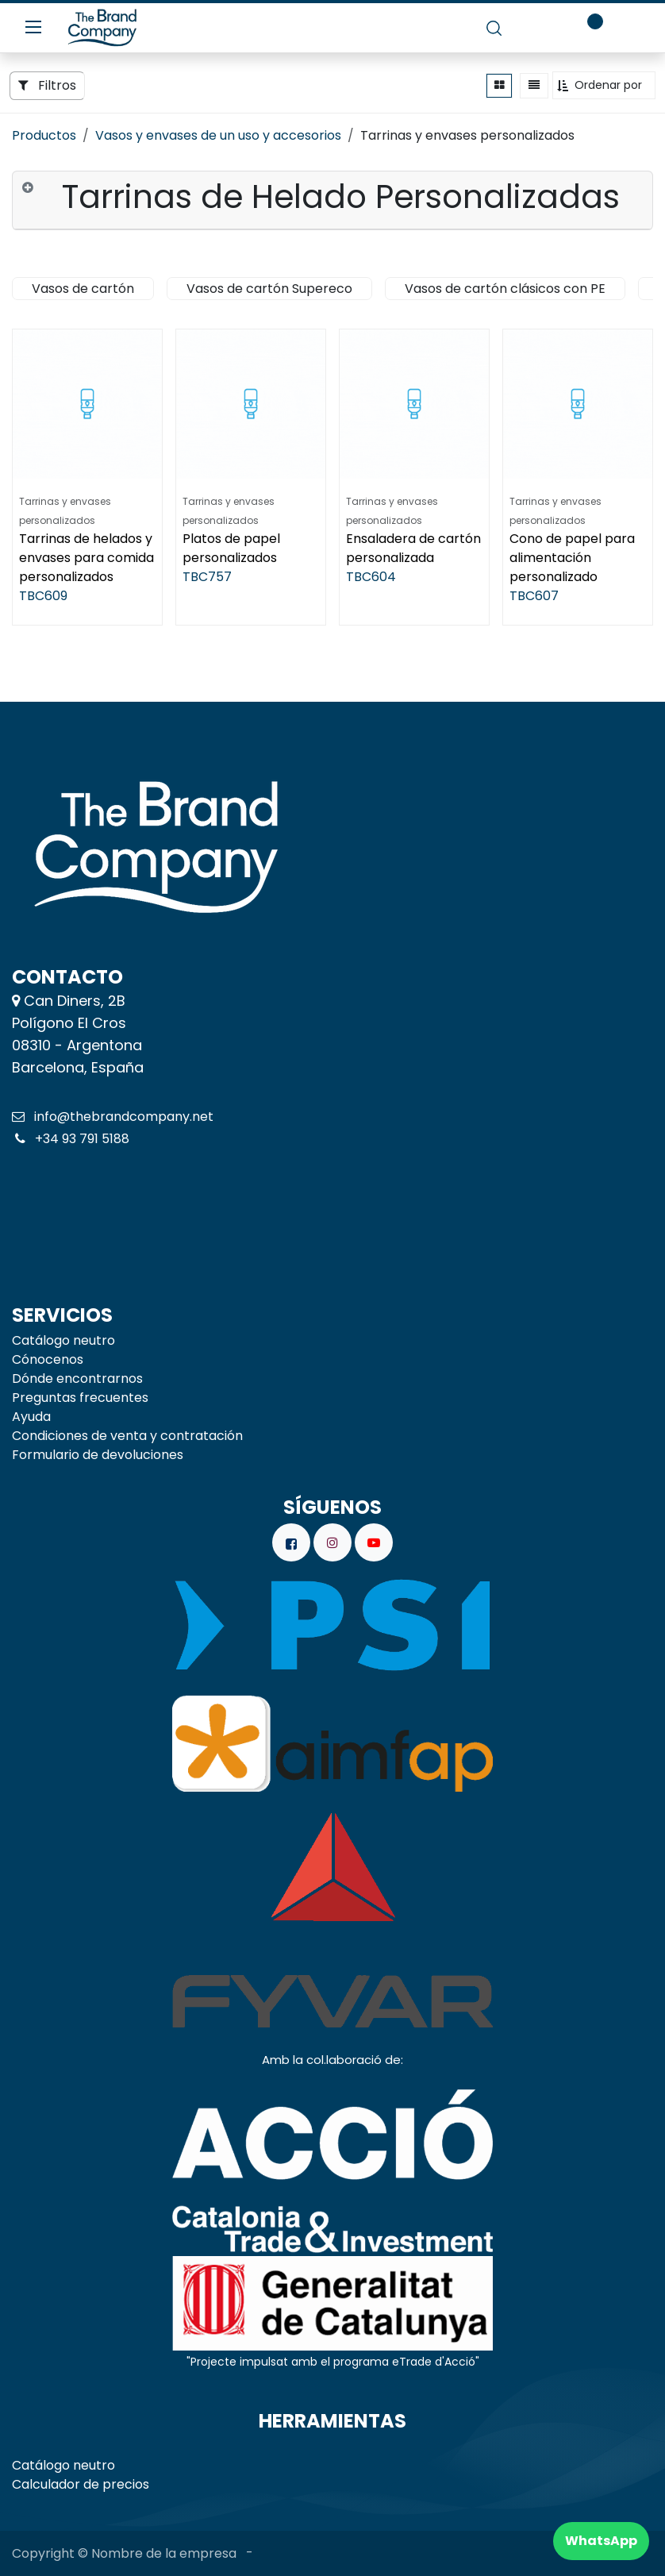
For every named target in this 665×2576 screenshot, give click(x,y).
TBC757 (207, 577)
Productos (44, 135)
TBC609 (43, 596)
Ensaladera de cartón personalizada (413, 548)
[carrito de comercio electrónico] (539, 27)
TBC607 (534, 596)
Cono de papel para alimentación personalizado (572, 557)
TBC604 (371, 577)
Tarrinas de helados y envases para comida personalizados (86, 557)
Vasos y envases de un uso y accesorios (218, 135)
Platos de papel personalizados (231, 548)
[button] (604, 85)
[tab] (332, 200)
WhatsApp (601, 2541)
